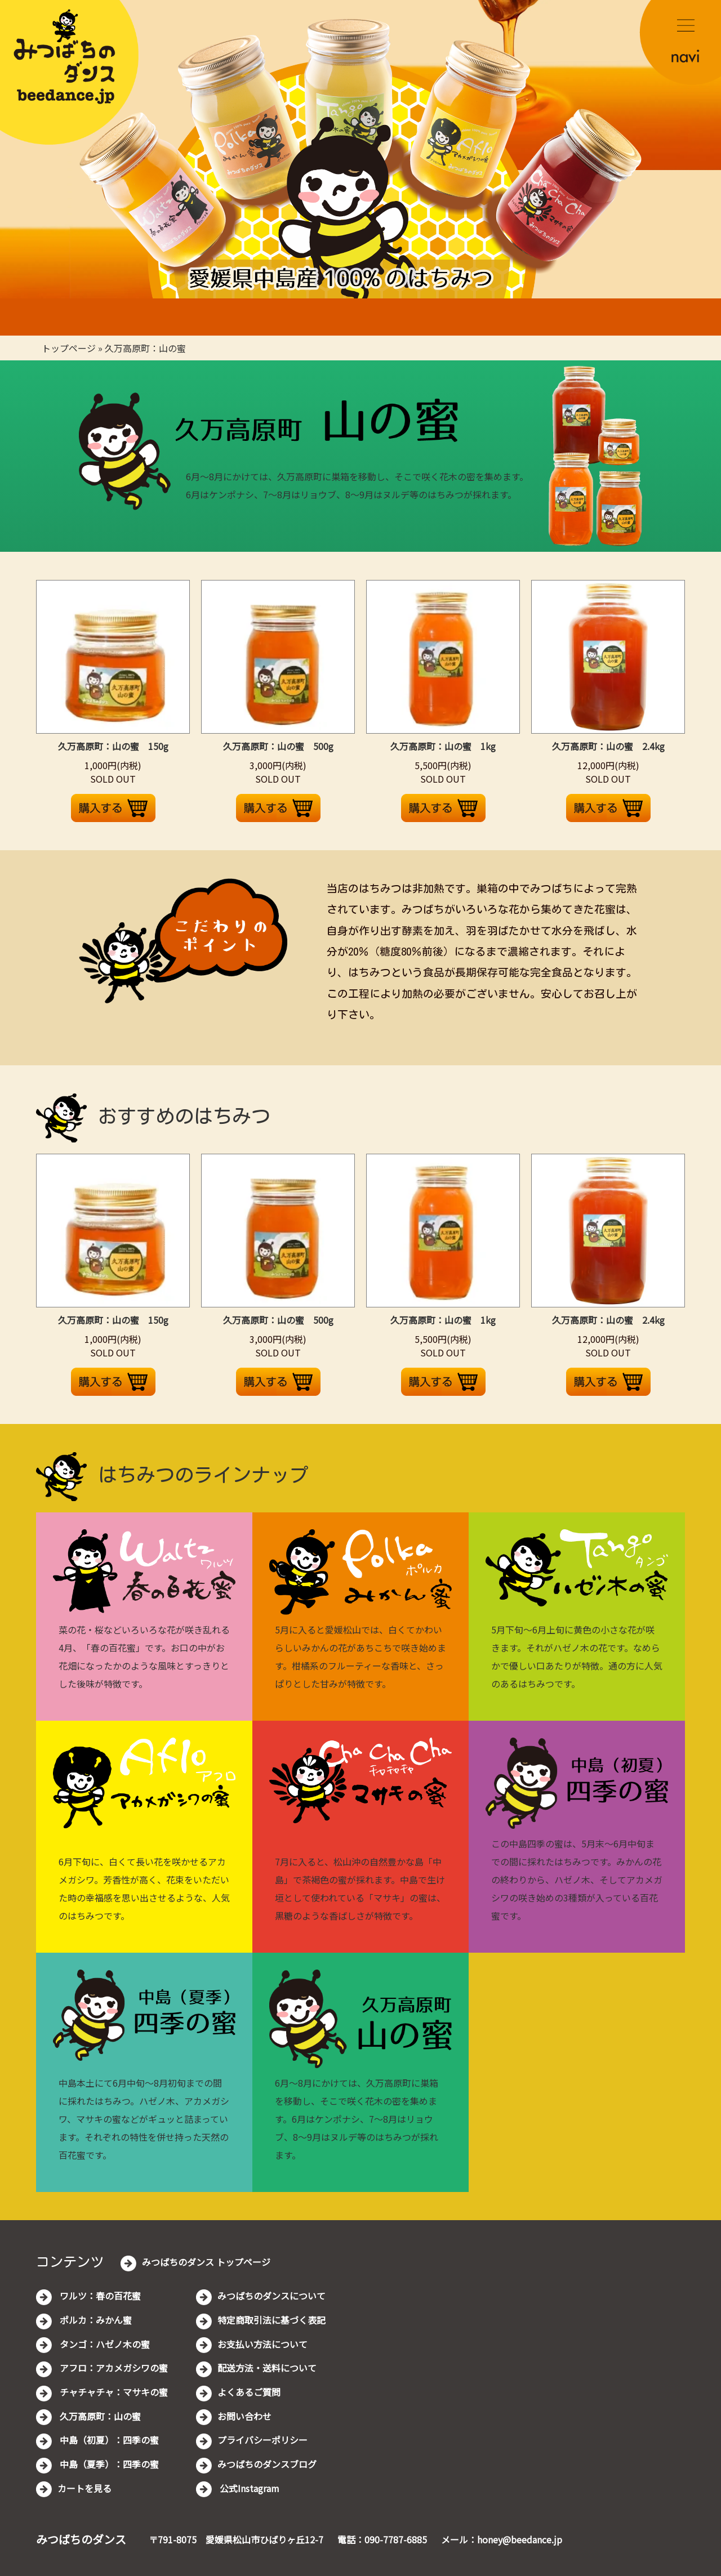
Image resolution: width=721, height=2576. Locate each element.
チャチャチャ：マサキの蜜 (112, 2392)
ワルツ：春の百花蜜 (99, 2295)
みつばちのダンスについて (271, 2295)
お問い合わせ (244, 2416)
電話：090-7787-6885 (382, 2539)
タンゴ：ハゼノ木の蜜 (103, 2344)
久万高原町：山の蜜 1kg (443, 746)
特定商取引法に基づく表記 (271, 2320)
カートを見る (84, 2488)
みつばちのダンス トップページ (206, 2262)
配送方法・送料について (267, 2367)
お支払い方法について (262, 2344)
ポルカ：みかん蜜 (94, 2320)
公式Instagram (248, 2488)
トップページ (69, 348)
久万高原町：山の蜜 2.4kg (608, 746)
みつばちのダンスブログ (267, 2464)
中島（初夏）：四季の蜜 (108, 2439)
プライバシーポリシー (262, 2439)
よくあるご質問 (249, 2392)
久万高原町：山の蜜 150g (113, 746)
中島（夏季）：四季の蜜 (108, 2464)
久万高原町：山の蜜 (145, 348)
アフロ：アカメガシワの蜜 (112, 2367)
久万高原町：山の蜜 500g (278, 746)
